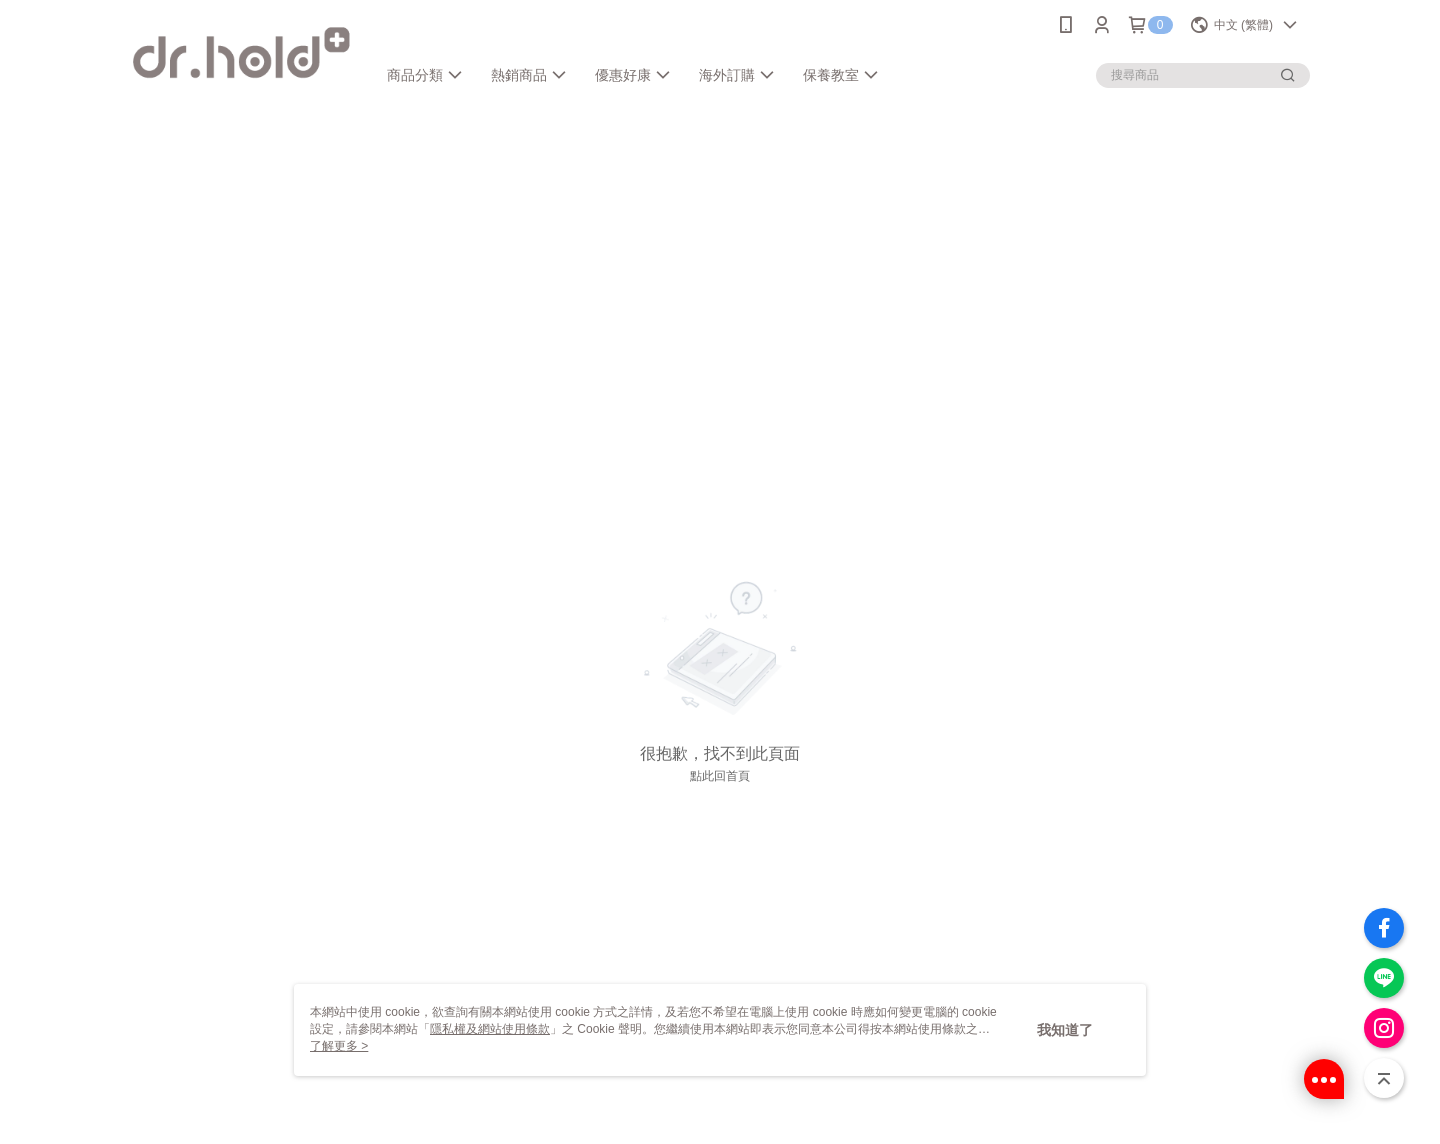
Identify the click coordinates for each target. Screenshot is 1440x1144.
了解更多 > (339, 1046)
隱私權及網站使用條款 (490, 1029)
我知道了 (1065, 1030)
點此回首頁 (720, 776)
